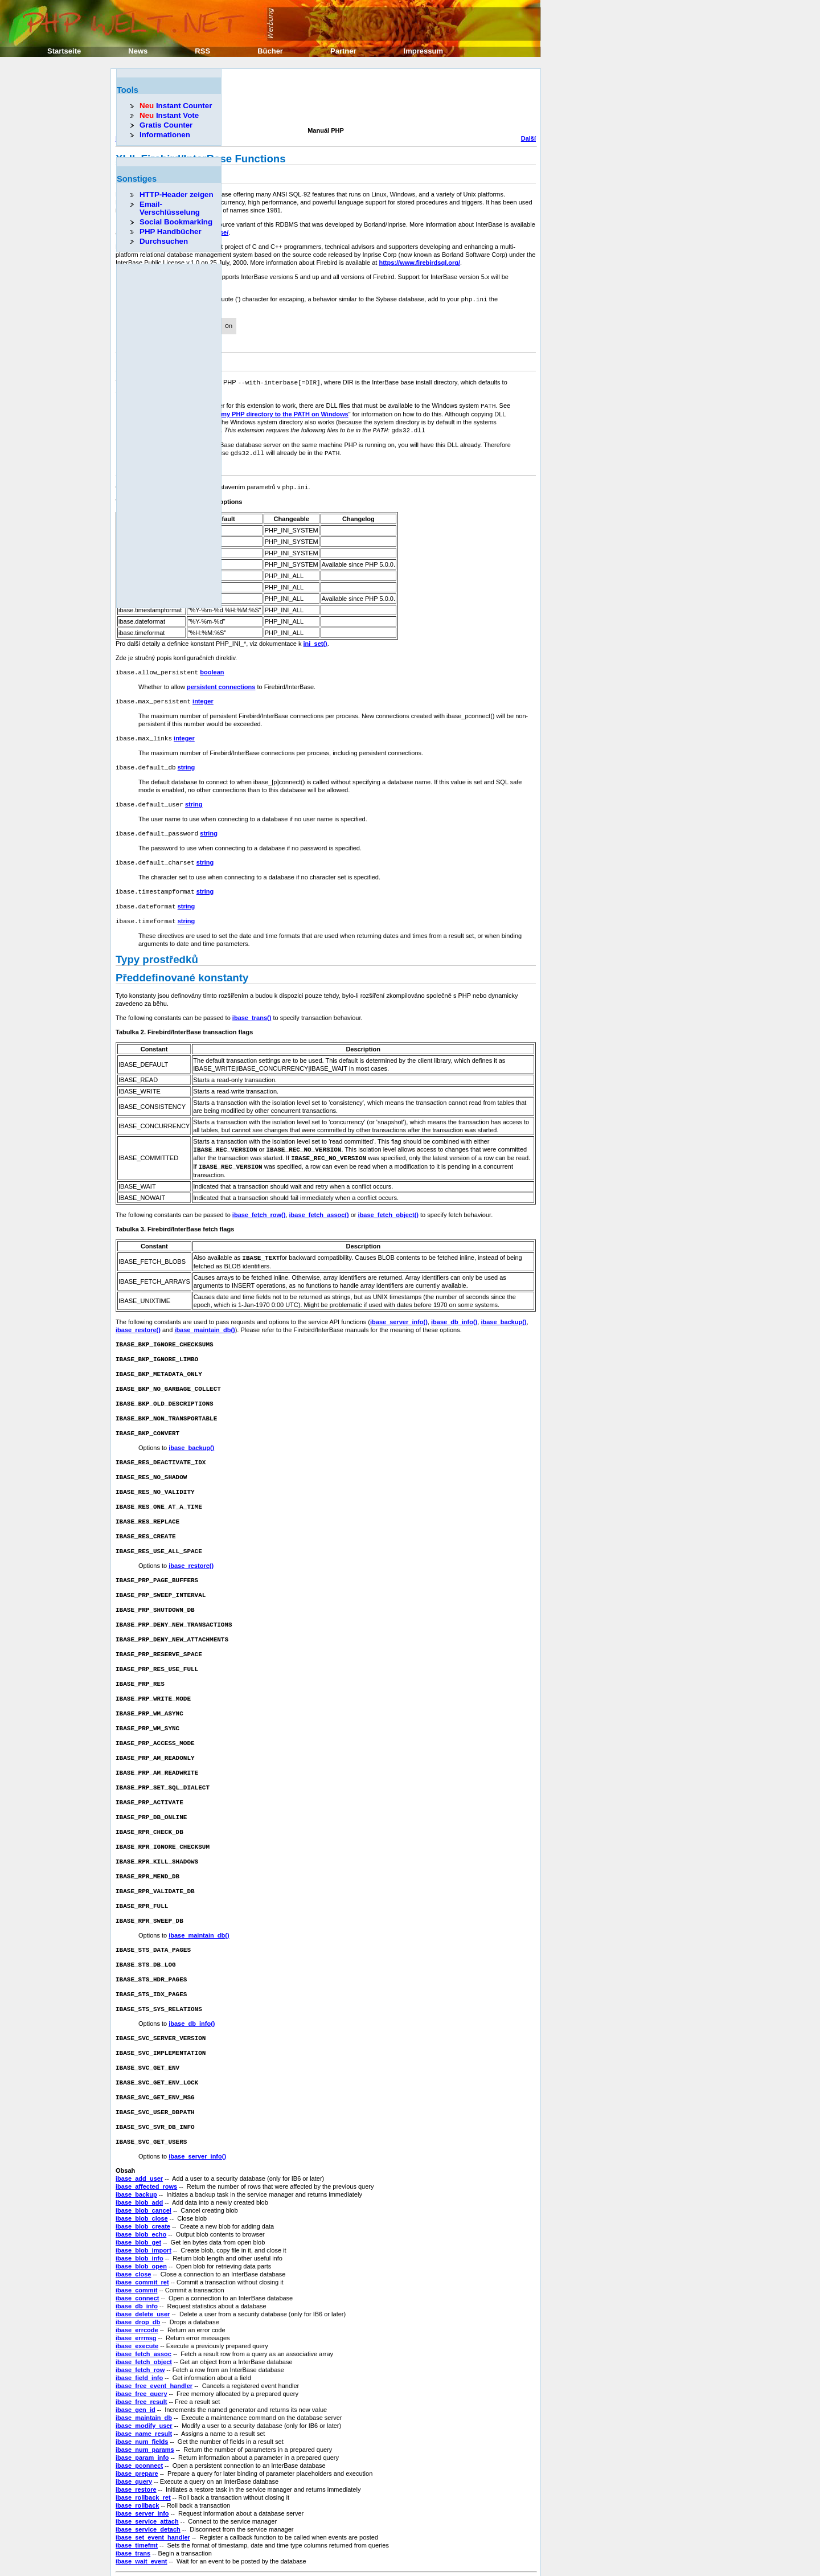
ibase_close (133, 2232)
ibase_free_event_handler (154, 2344)
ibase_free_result (141, 2360)
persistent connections (221, 681)
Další (528, 138)
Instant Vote (169, 115)
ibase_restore (136, 2447)
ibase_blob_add (139, 2160)
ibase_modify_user (144, 2384)
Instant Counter (176, 105)
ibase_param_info (142, 2416)
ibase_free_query (141, 2352)
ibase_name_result (144, 2392)
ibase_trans (133, 2511)
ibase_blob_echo (141, 2192)
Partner (343, 51)
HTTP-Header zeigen (177, 194)
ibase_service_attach (147, 2479)
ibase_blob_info (139, 2216)
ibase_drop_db (138, 2280)
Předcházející (135, 2558)
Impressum (423, 51)
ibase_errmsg (136, 2296)
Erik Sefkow (478, 2545)
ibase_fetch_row (140, 2328)
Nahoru (326, 2566)
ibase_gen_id (135, 2368)
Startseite (64, 51)
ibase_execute (137, 2304)
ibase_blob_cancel (143, 2168)
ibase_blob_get (138, 2200)
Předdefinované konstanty (182, 967)
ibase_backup (136, 2152)
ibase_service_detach (148, 2487)
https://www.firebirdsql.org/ (419, 262)
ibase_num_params (145, 2408)
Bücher (270, 51)
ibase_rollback (137, 2463)
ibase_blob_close (142, 2176)
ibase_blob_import (143, 2208)
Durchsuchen (164, 241)
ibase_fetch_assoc (143, 2312)
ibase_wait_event (141, 2519)
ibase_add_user (139, 2136)
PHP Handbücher (171, 231)
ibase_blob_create (143, 2184)
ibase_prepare (137, 2431)
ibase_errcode (137, 2288)
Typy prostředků (157, 949)
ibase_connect (137, 2256)
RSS (202, 51)
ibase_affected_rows (146, 2144)
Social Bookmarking (176, 222)
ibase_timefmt (137, 2503)
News (137, 51)
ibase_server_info (142, 2471)
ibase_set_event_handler (153, 2495)
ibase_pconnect (139, 2424)
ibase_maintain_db (144, 2376)
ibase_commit (136, 2248)
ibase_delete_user (143, 2272)
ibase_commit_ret (142, 2240)
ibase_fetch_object (144, 2320)
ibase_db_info (137, 2264)
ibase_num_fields (142, 2400)
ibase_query (134, 2439)
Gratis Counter (166, 125)
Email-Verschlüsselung (170, 208)
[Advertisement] (323, 99)
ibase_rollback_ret (143, 2455)
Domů (325, 2558)
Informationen (165, 134)
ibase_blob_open (141, 2224)
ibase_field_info (139, 2336)
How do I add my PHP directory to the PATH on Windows (264, 411)
